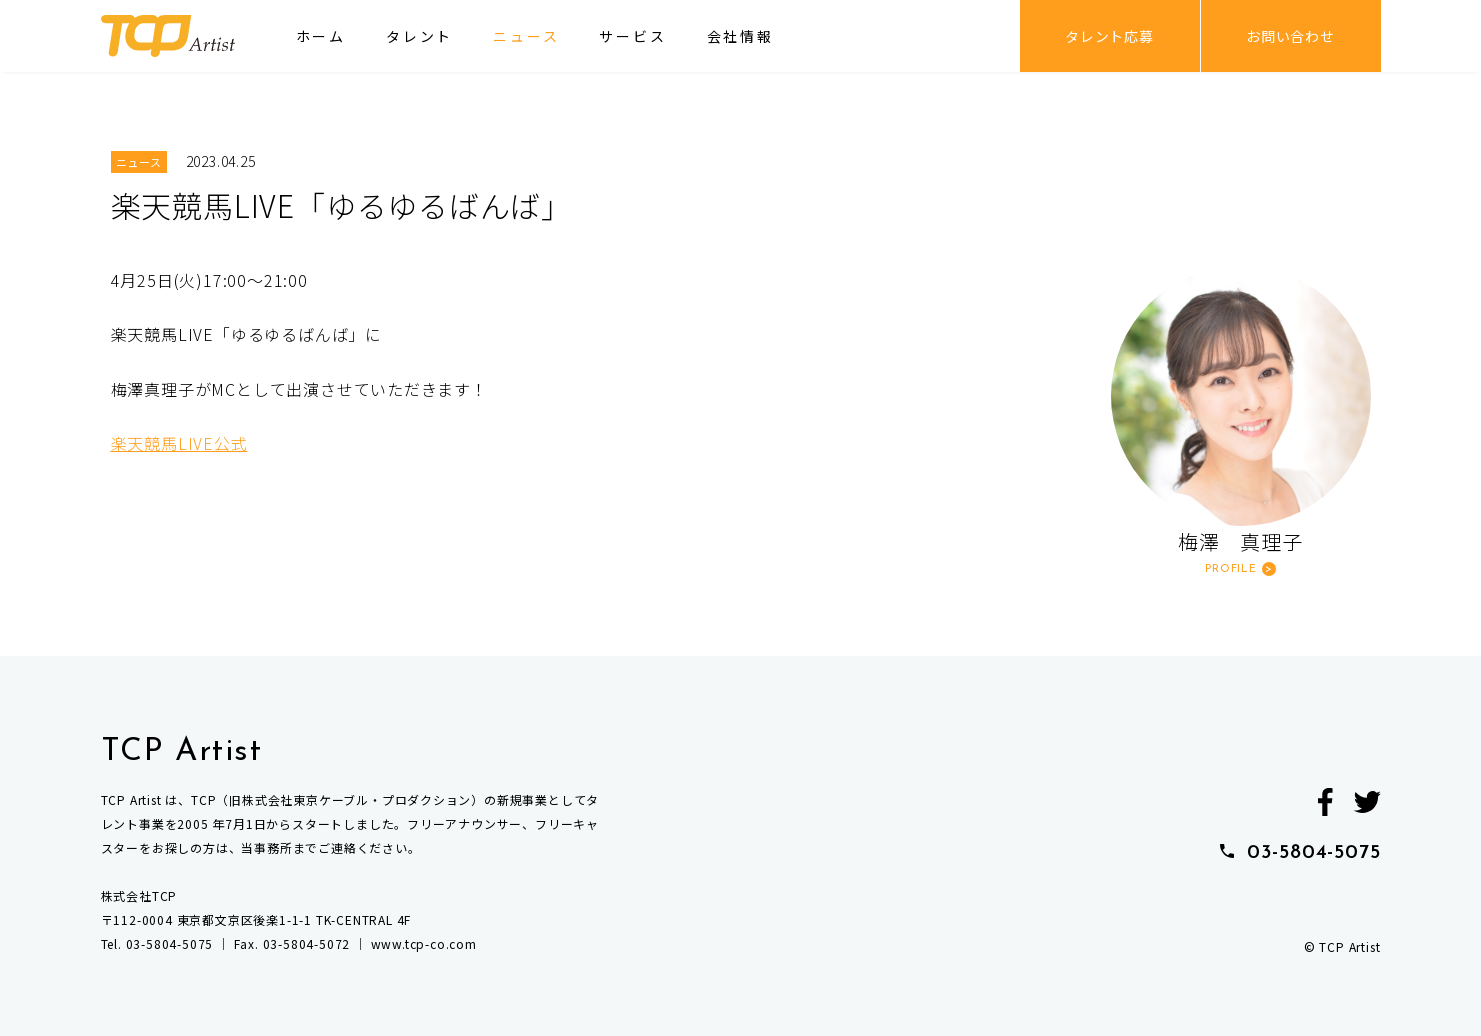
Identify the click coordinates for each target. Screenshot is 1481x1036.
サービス (632, 36)
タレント (419, 36)
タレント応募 (1109, 36)
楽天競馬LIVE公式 (179, 443)
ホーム (321, 36)
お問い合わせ (1290, 36)
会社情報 (740, 36)
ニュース (526, 36)
